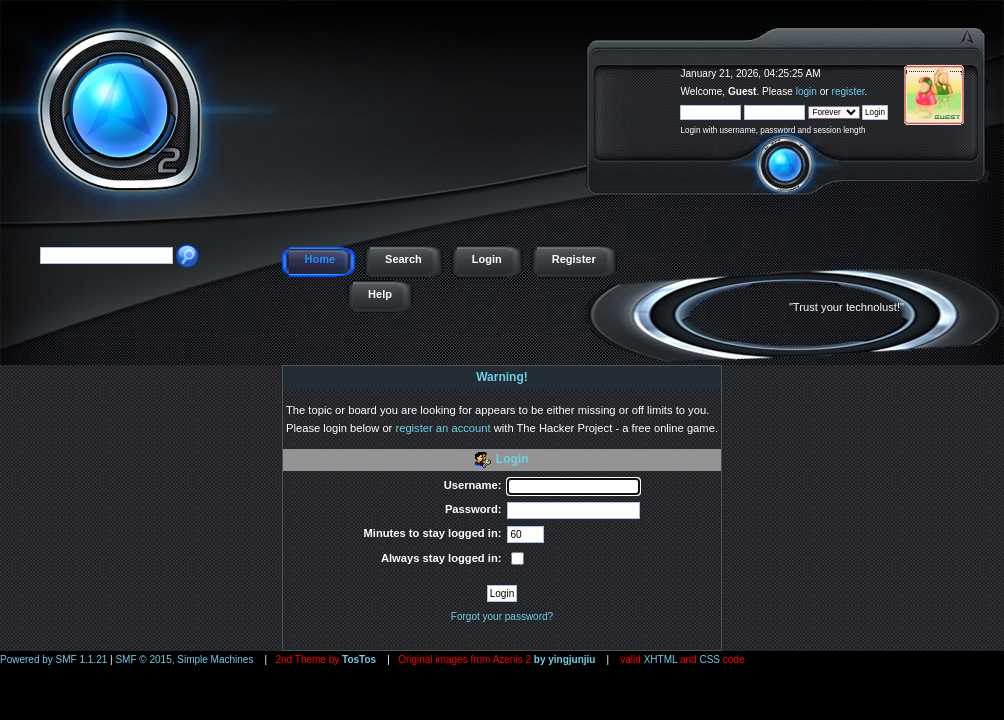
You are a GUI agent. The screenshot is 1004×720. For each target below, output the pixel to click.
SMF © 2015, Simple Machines (184, 659)
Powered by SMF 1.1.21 (53, 659)
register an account (442, 428)
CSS (709, 659)
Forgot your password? (502, 616)
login (806, 91)
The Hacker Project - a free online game (981, 67)
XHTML (661, 659)
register (848, 91)
